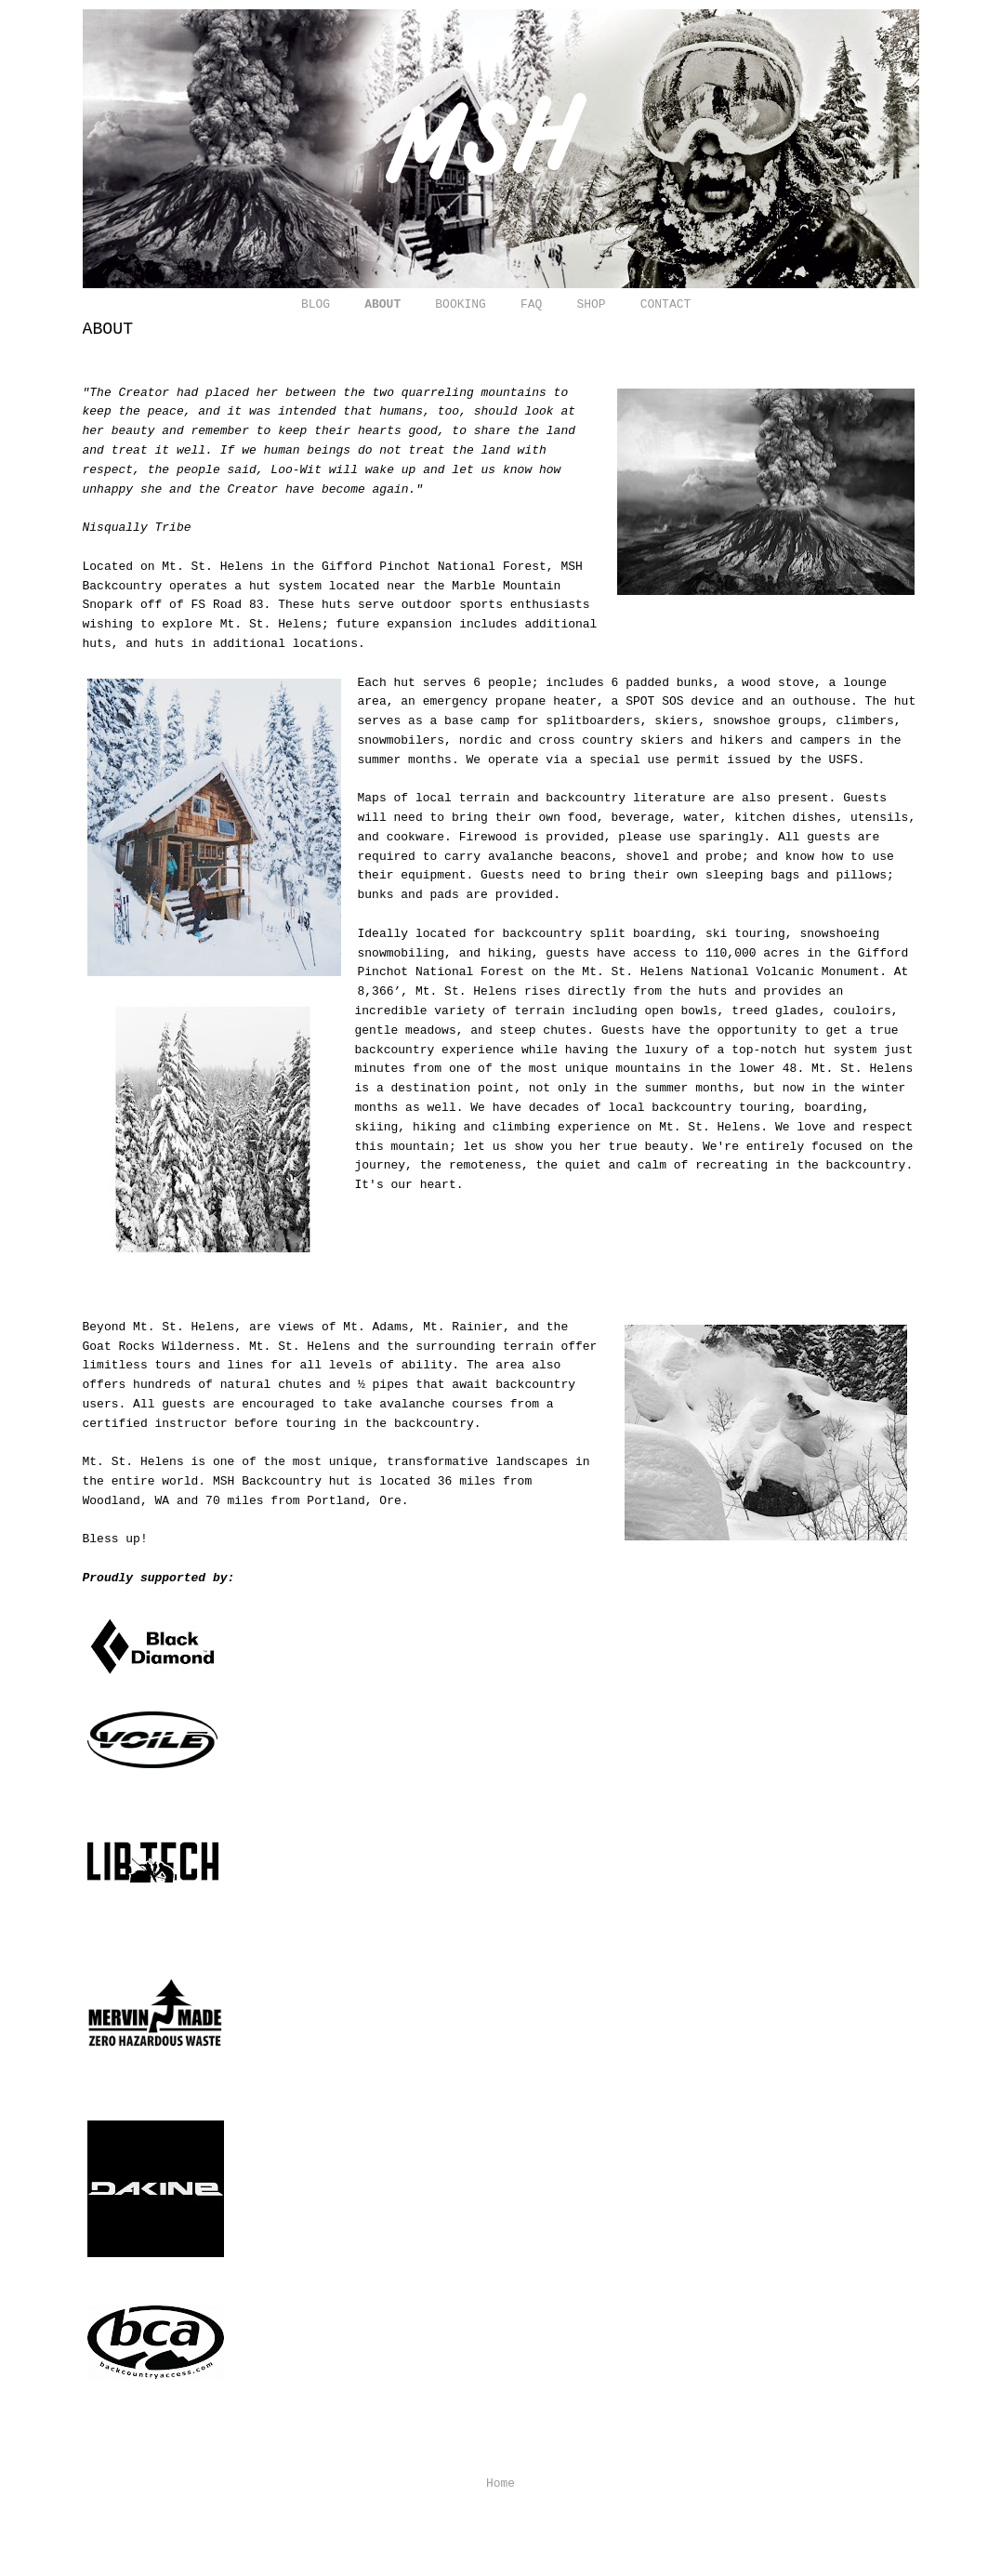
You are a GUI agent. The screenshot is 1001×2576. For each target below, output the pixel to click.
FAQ (531, 304)
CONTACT (665, 304)
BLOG (315, 304)
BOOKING (460, 304)
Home (500, 2483)
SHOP (590, 304)
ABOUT (382, 304)
